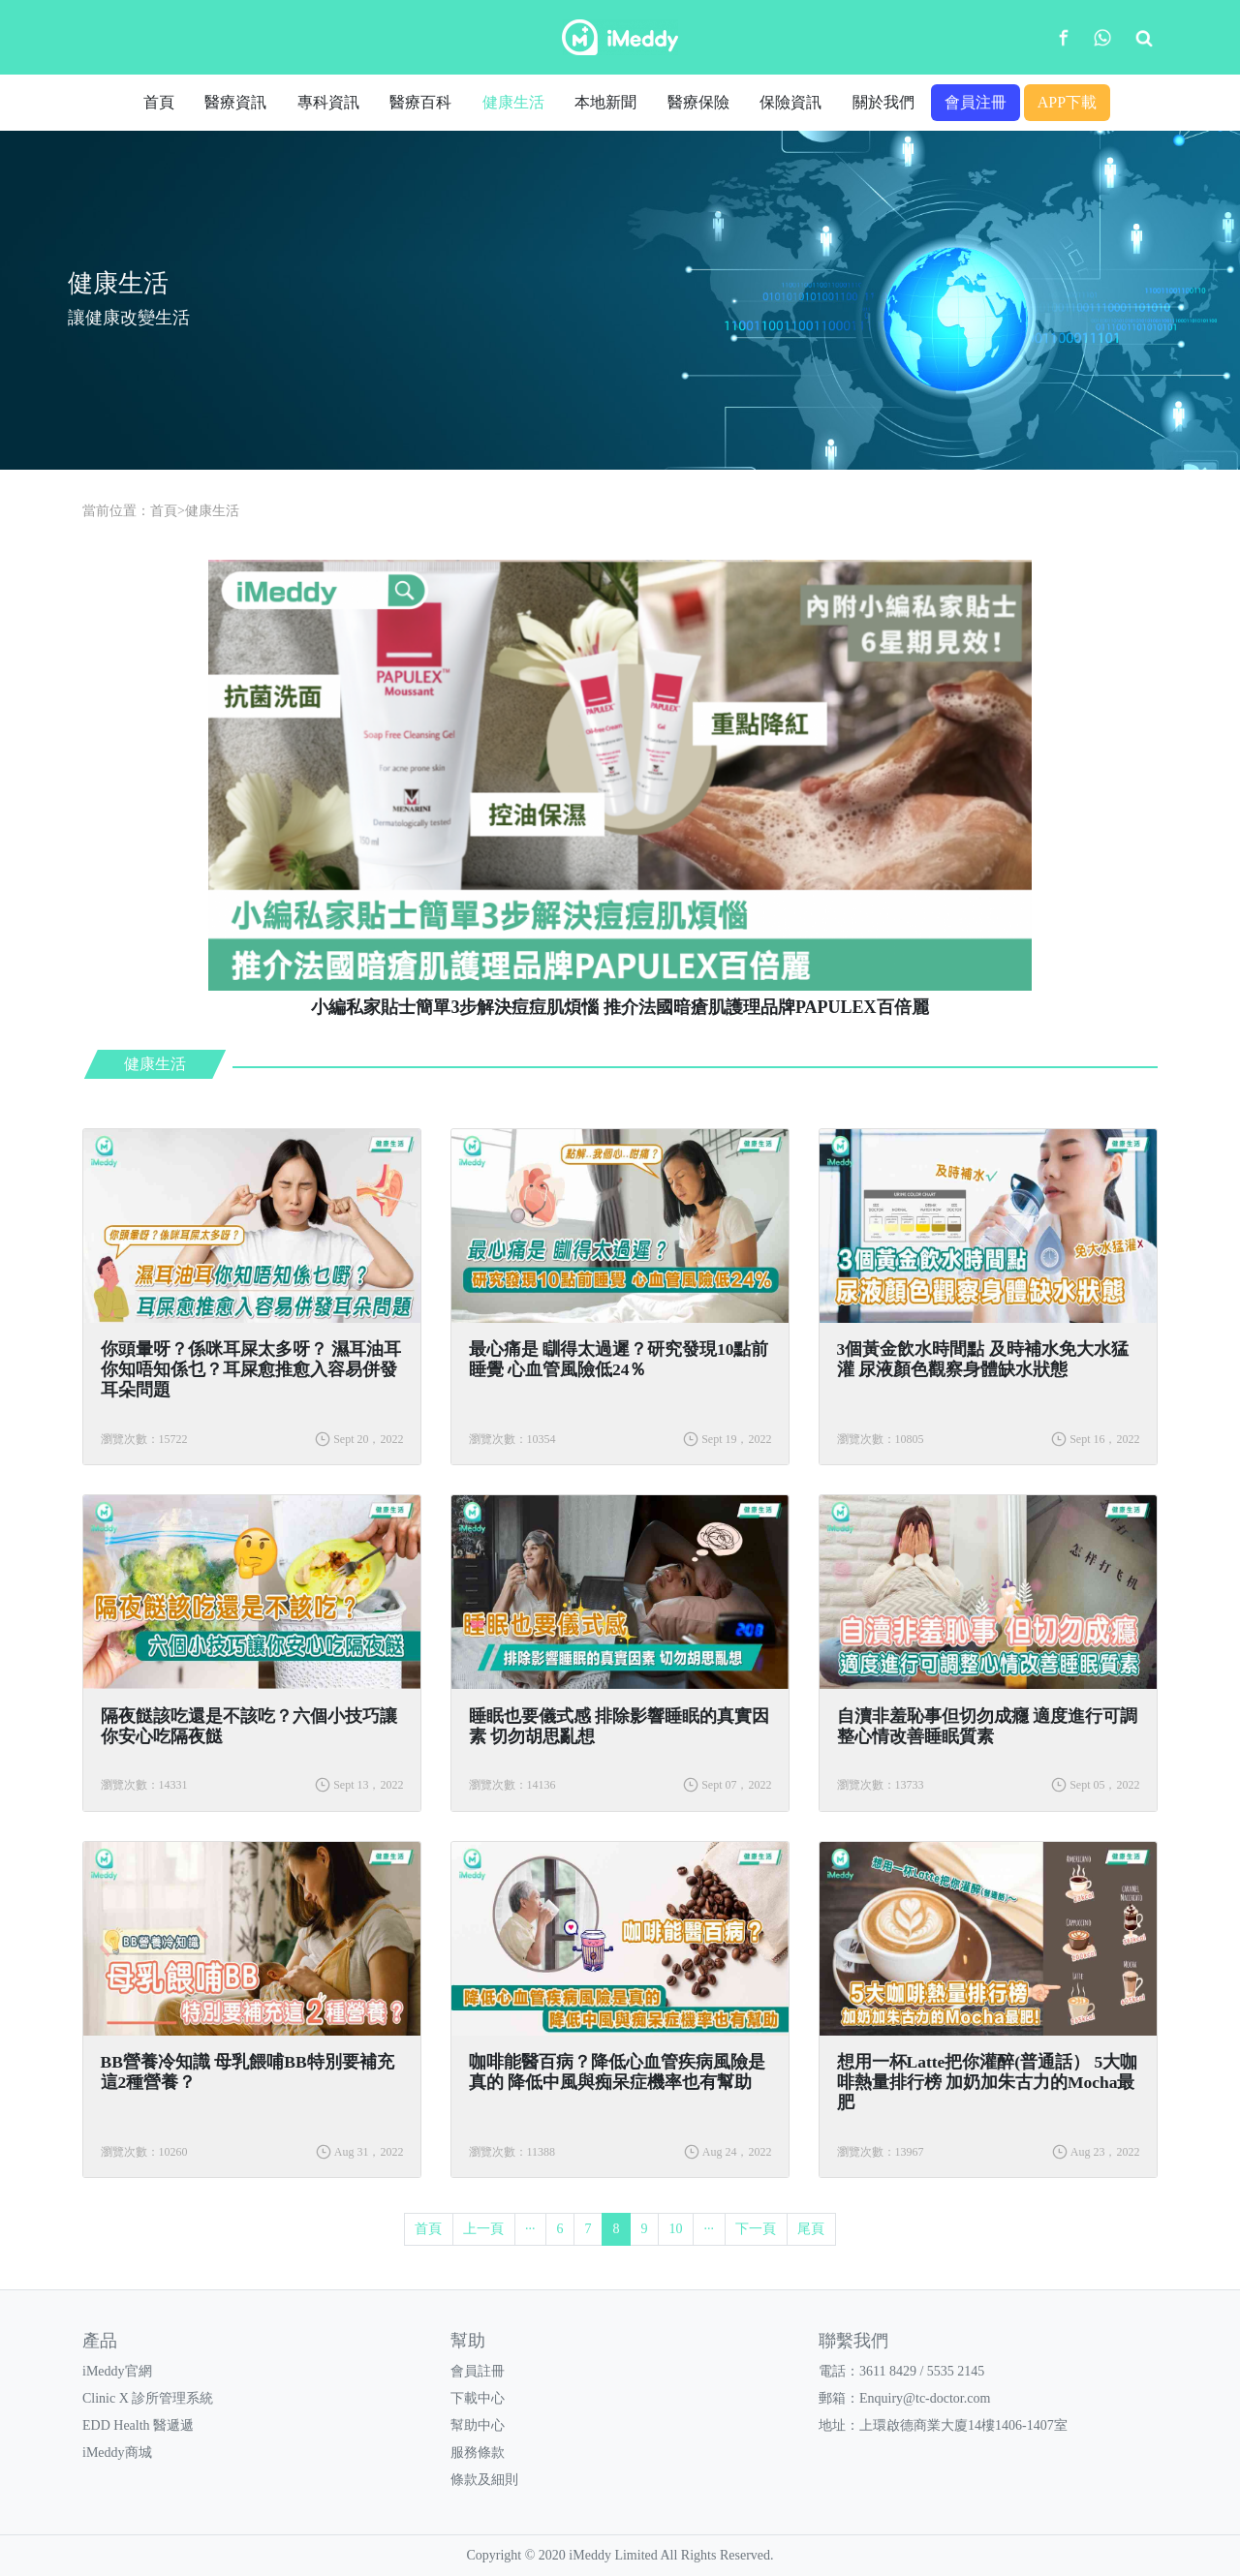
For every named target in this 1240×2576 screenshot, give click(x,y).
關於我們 (883, 102)
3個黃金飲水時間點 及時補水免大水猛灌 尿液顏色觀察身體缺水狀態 (983, 1359)
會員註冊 (477, 2371)
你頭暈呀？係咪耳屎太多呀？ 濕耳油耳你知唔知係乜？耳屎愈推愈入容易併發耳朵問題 (251, 1369)
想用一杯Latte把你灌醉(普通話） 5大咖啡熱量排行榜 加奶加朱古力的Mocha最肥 (987, 2082)
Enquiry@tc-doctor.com (924, 2398)
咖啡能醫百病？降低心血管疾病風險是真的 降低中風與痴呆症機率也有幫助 (617, 2072)
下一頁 (755, 2229)
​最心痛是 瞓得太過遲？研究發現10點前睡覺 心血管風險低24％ (619, 1359)
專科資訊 (328, 102)
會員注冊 (976, 102)
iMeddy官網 (117, 2371)
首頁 (158, 102)
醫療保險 (698, 102)
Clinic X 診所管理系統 (147, 2398)
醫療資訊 (235, 102)
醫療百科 (420, 102)
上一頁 (483, 2229)
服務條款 (477, 2452)
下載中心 (477, 2398)
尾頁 (810, 2229)
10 (676, 2229)
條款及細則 (484, 2479)
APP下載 (1067, 102)
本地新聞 (605, 102)
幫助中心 (477, 2425)
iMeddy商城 (117, 2452)
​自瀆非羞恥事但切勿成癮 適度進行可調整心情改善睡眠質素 (987, 1726)
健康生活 (513, 102)
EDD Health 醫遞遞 (138, 2425)
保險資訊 (791, 102)
